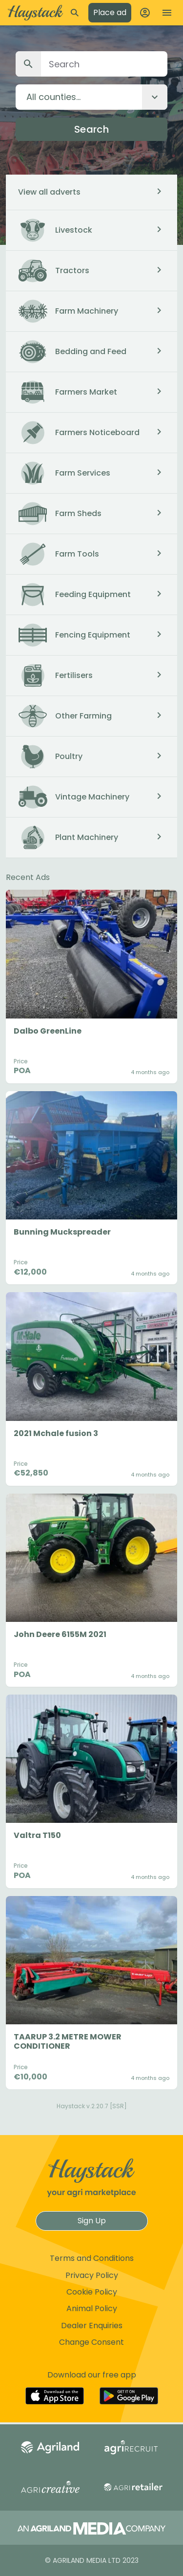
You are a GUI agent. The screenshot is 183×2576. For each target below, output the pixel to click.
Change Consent (91, 2342)
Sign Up (92, 2220)
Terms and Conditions (92, 2258)
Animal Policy (91, 2308)
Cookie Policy (91, 2291)
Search (91, 129)
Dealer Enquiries (91, 2325)
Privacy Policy (91, 2275)
